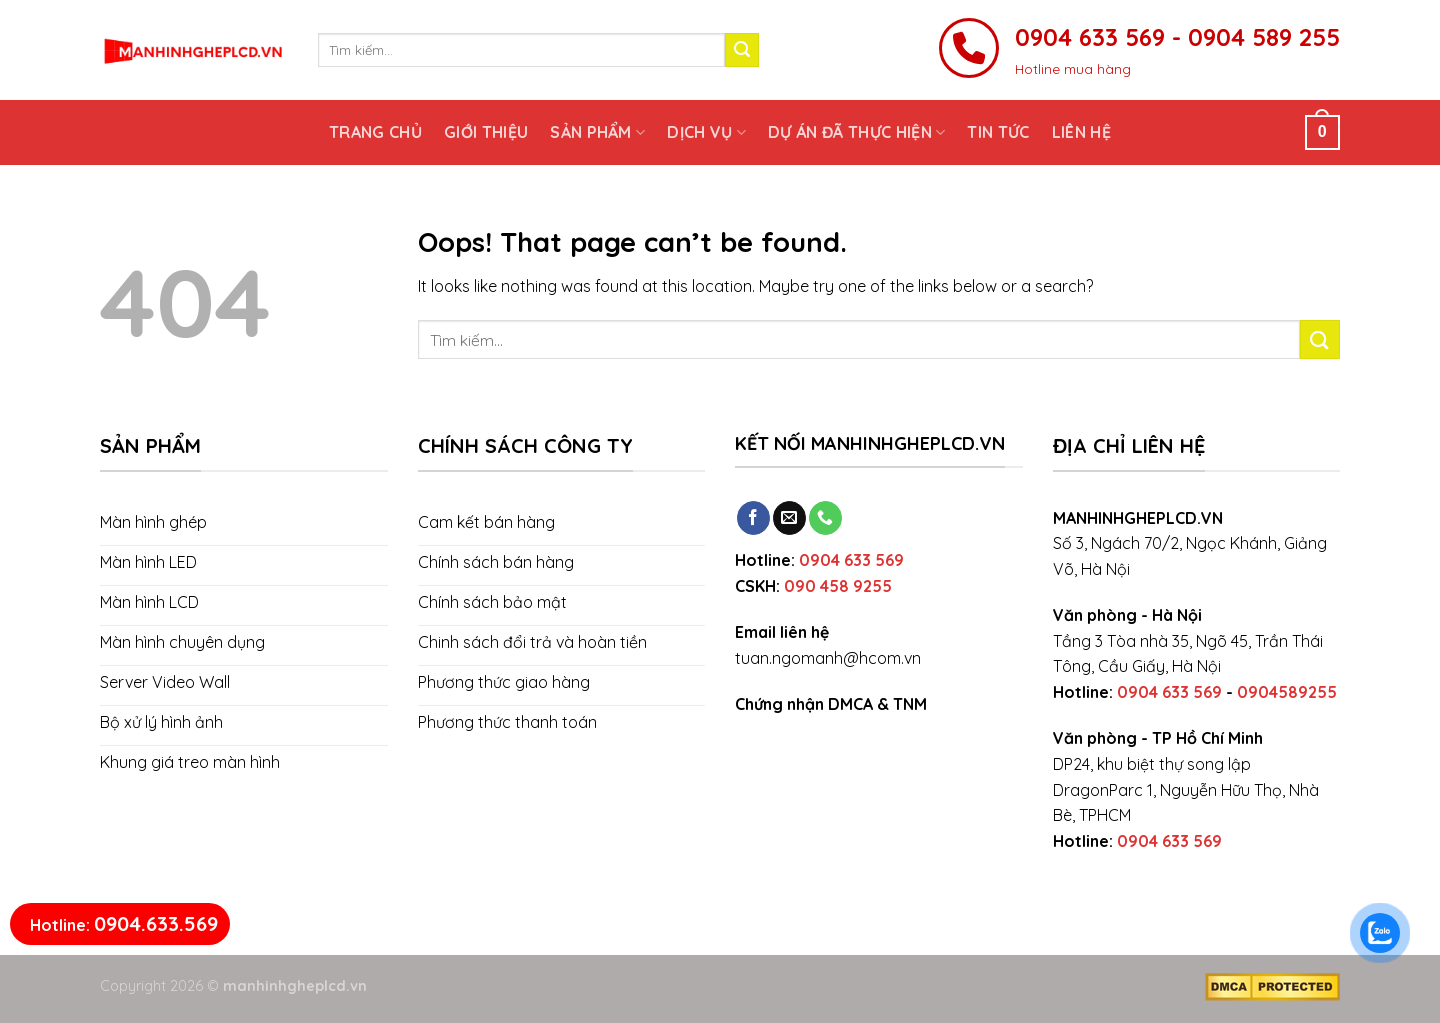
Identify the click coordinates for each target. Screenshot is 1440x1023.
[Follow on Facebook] (753, 518)
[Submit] (742, 50)
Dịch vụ (706, 132)
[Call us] (825, 518)
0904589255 (1287, 692)
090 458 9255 (838, 586)
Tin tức (998, 132)
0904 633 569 (851, 560)
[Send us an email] (789, 518)
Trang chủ (375, 132)
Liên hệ (1081, 132)
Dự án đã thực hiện (856, 132)
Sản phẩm (597, 132)
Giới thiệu (486, 132)
